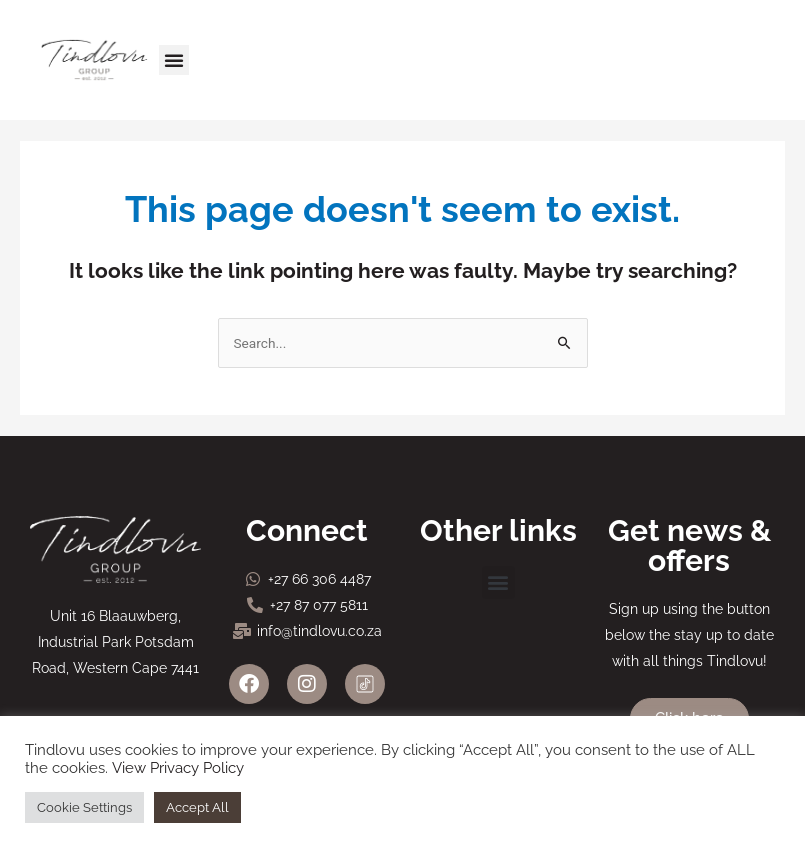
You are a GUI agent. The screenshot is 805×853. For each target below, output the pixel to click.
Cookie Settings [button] (84, 807)
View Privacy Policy (178, 767)
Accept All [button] (197, 807)
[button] (174, 60)
